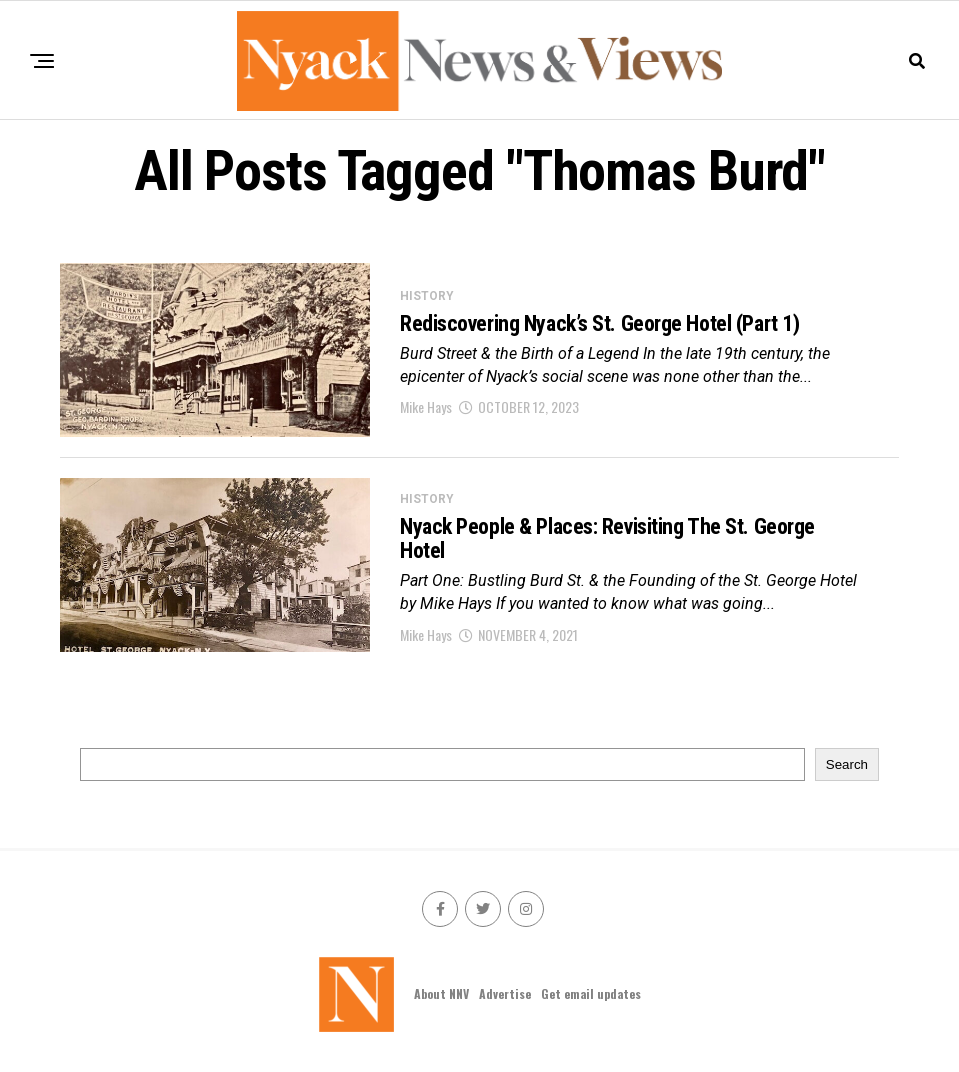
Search (847, 764)
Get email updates (591, 993)
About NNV (441, 993)
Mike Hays (426, 406)
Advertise (505, 993)
